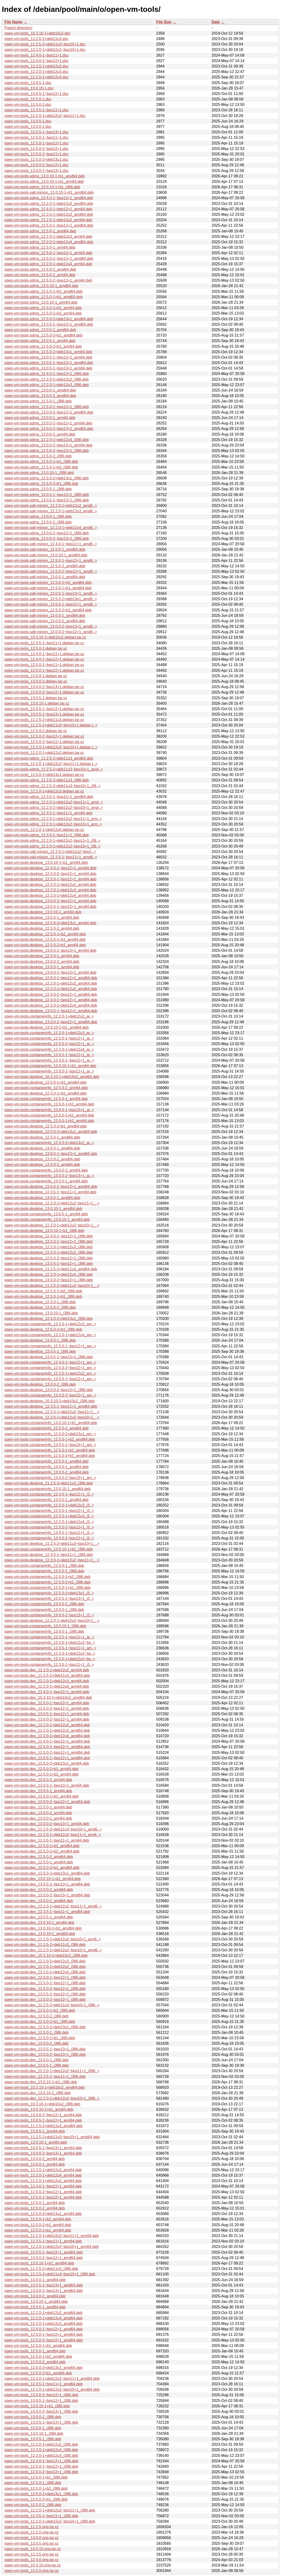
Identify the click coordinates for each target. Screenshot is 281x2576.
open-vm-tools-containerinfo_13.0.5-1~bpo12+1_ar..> (49, 1055)
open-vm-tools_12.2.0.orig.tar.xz (31, 2532)
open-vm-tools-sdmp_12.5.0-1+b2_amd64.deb (43, 291)
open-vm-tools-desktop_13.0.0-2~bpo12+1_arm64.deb (50, 901)
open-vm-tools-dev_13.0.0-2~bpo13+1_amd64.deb (47, 1895)
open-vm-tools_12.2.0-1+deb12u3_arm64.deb (43, 2170)
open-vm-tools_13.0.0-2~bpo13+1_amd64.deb (43, 2291)
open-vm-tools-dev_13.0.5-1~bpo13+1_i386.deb (44, 2049)
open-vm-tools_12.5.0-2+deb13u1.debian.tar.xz (44, 775)
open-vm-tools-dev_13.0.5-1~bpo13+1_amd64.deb (47, 1884)
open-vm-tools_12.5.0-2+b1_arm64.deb (37, 2225)
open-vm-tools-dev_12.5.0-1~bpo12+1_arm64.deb (46, 1703)
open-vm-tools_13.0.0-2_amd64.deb (35, 2296)
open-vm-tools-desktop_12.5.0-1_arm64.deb (41, 956)
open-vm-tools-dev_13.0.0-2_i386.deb (36, 2043)
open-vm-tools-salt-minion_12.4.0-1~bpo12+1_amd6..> (50, 544)
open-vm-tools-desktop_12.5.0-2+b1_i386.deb (43, 1329)
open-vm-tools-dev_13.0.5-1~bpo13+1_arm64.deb (46, 1785)
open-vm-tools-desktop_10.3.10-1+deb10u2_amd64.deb (51, 1077)
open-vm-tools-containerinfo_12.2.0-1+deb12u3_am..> (50, 1324)
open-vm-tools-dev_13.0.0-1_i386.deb (36, 2060)
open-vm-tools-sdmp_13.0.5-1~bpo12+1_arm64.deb (48, 357)
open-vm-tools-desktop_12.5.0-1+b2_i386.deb (43, 1291)
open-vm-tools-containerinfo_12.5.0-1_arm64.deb (46, 1099)
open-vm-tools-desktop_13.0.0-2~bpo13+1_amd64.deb (50, 1187)
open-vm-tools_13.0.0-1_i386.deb (32, 2428)
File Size (163, 22)
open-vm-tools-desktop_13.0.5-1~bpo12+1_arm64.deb (50, 907)
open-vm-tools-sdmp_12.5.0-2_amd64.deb (40, 269)
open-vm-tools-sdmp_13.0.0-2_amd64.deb (40, 396)
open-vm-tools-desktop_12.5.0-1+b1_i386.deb (43, 1297)
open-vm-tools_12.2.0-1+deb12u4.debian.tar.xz (44, 830)
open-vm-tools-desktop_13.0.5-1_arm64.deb (41, 918)
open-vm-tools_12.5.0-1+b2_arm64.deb (37, 2219)
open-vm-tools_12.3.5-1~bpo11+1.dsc (36, 110)
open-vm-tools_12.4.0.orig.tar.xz (31, 2560)
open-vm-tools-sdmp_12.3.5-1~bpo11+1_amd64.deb (48, 797)
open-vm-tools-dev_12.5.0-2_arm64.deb (38, 1780)
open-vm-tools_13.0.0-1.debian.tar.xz (35, 676)
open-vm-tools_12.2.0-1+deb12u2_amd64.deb (43, 2313)
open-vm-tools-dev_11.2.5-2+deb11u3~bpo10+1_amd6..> (53, 1829)
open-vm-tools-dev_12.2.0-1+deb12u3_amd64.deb (47, 1730)
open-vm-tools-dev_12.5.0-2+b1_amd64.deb (41, 1868)
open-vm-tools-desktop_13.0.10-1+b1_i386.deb (44, 1231)
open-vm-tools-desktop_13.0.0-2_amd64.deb (42, 1159)
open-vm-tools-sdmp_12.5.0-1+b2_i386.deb (41, 467)
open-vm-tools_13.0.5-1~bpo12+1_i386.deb (41, 2401)
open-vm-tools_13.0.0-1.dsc (27, 121)
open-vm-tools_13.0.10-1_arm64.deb (35, 2142)
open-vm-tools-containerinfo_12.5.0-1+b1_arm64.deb (49, 1104)
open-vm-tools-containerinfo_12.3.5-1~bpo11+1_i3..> (49, 1665)
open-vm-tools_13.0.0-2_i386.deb (32, 2417)
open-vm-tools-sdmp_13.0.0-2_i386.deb (38, 522)
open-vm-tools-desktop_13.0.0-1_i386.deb (40, 1340)
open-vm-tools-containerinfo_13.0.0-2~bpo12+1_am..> (50, 1395)
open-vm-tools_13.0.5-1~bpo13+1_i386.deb (41, 2422)
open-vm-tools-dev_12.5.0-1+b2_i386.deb (39, 2010)
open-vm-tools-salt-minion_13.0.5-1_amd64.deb (44, 577)
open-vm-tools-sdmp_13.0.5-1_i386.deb (38, 489)
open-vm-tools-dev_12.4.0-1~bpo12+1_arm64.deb (46, 1692)
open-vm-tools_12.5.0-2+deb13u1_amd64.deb (43, 2368)
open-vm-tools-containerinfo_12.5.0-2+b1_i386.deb (47, 1582)
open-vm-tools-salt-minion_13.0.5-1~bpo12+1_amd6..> (50, 604)
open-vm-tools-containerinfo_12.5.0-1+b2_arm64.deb (49, 1121)
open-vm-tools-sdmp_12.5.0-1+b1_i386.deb (41, 462)
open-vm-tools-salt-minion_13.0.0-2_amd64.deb (44, 621)
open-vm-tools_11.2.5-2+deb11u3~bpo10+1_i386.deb (49, 2274)
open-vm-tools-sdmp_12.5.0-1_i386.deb (38, 401)
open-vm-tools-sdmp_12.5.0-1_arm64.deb (39, 247)
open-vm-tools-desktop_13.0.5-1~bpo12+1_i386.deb (48, 1264)
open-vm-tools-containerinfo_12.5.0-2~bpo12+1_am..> (50, 1368)
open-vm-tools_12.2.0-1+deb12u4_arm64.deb (43, 2175)
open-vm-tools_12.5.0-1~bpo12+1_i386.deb (41, 2466)
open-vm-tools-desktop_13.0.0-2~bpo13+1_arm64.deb (50, 972)
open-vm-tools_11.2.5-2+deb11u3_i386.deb (41, 2269)
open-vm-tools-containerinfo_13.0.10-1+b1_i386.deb (48, 1549)
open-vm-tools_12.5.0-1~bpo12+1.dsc (36, 143)
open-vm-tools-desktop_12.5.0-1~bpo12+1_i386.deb (48, 1242)
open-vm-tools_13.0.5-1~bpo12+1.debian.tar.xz (44, 709)
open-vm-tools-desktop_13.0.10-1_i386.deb (41, 1313)
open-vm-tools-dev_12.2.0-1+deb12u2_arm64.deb (46, 1670)
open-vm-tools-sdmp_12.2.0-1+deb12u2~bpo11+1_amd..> (53, 802)
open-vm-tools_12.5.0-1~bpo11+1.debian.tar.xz (44, 665)
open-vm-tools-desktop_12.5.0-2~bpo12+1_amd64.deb (50, 995)
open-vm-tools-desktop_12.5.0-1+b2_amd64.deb (45, 1093)
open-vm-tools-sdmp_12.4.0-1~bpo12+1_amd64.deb (48, 198)
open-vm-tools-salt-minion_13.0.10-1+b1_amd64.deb (49, 192)
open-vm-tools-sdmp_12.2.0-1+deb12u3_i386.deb (46, 385)
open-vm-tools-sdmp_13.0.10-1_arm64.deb (40, 302)
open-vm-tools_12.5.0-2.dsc (27, 105)
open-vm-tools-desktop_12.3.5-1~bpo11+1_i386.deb (48, 1555)
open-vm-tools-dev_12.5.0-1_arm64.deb (38, 1807)
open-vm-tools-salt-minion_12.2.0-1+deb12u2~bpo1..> (50, 852)
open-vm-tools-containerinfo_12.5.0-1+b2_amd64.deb (49, 1439)
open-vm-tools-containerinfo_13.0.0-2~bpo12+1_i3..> (49, 1538)
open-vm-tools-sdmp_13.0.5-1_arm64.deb (39, 341)
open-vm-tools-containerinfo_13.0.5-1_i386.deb (44, 1631)
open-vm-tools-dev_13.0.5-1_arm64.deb (38, 1791)
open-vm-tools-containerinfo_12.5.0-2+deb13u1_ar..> (49, 1143)
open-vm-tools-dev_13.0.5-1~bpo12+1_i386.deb (44, 1994)
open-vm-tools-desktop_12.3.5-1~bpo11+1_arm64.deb (50, 1192)
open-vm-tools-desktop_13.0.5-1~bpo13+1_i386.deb (48, 1357)
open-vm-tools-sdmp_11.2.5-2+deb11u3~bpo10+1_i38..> (52, 786)
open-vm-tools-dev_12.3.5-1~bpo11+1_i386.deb (44, 2077)
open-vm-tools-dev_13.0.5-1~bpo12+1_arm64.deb (46, 1714)
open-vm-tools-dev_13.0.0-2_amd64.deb (38, 1890)
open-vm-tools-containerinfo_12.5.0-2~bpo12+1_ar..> (49, 1044)
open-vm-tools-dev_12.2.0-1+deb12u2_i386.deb (44, 1967)
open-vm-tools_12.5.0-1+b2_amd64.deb (38, 2357)
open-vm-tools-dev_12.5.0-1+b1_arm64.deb (41, 1796)
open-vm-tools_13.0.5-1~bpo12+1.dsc (36, 94)
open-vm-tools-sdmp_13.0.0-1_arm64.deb (39, 418)
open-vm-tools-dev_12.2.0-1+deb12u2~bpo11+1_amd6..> (53, 1906)
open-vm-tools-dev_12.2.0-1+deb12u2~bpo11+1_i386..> (51, 2071)
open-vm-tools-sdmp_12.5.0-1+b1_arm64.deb (43, 308)
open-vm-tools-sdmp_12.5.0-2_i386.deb (38, 456)
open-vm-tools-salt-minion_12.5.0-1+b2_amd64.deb (48, 583)
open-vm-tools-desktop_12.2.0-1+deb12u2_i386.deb (48, 1252)
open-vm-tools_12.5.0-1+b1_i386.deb (35, 2477)
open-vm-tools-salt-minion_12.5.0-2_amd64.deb (44, 566)
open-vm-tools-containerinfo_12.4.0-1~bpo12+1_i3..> (49, 1494)
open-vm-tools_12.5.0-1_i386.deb (32, 2483)
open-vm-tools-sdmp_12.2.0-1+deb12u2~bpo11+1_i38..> (52, 841)
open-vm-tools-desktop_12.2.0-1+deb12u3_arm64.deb (50, 890)
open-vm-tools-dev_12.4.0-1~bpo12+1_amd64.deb (47, 1741)
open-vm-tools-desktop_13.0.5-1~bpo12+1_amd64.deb (50, 1011)
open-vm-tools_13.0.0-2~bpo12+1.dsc (36, 165)
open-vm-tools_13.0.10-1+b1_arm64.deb (38, 2109)
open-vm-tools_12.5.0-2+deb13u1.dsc (36, 160)
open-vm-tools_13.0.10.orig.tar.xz (32, 2549)
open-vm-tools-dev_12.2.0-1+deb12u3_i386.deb (44, 1961)
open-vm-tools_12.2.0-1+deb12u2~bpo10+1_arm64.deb (51, 2247)
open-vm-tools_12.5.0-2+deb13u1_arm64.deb (43, 2214)
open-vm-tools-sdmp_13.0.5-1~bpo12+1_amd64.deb (48, 324)
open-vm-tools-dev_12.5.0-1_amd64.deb (38, 1862)
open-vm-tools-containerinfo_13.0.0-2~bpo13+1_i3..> (49, 1615)
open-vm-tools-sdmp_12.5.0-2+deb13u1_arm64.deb (48, 352)
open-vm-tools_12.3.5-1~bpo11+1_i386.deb (41, 2516)
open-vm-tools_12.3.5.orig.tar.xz (31, 2554)
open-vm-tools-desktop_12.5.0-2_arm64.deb (41, 928)
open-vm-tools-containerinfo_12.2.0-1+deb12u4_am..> (50, 1335)
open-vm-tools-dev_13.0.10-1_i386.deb (37, 2093)
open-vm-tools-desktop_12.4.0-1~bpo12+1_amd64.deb (50, 1000)
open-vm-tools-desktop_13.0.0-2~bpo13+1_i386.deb (48, 1390)
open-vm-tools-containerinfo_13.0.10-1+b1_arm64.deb (50, 1066)
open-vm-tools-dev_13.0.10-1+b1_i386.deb (40, 2082)
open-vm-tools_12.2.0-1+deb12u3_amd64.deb (43, 2324)
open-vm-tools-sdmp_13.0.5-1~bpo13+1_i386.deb (46, 500)
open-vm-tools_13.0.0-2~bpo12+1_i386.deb (41, 2395)
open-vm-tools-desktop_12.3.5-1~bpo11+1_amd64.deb (50, 1406)
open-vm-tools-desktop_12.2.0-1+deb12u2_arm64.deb (50, 885)
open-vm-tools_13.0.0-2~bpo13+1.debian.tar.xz (44, 687)
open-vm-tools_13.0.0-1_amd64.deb (35, 2280)
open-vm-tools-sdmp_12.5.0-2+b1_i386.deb (41, 484)
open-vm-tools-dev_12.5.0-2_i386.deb (36, 2016)
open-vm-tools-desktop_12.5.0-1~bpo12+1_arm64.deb (50, 879)
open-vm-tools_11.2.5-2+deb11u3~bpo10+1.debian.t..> (50, 725)
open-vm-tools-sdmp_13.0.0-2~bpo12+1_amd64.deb (48, 412)
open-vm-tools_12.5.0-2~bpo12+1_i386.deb (41, 2472)
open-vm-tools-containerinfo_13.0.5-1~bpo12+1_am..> (50, 1379)
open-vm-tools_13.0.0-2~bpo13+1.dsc (36, 171)
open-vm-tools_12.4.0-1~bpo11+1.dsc (36, 55)
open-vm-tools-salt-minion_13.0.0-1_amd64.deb (44, 616)
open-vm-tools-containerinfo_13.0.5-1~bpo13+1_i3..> (49, 1599)
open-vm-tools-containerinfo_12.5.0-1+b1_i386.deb (47, 1588)
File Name (13, 22)
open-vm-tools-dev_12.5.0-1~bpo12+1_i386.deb (44, 1983)
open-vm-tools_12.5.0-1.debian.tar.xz (35, 648)
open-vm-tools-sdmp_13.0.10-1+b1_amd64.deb (44, 176)
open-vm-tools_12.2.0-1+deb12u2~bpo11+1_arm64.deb (51, 2236)
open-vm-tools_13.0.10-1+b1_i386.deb (37, 2406)
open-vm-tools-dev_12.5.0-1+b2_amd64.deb (41, 1851)
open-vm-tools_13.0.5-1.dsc (27, 83)
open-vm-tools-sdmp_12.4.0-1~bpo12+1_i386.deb (46, 374)
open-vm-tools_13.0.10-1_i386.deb (33, 2434)
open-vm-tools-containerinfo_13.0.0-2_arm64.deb (46, 1170)
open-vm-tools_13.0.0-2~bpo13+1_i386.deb (41, 2411)
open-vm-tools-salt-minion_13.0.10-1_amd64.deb (45, 555)
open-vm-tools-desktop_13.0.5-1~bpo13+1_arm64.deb (50, 950)
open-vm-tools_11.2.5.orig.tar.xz (31, 2527)
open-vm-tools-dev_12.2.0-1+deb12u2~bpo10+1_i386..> (51, 2098)
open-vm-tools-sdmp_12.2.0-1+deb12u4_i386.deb (46, 440)
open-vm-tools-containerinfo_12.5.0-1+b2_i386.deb (47, 1577)
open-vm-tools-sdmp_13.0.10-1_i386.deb (39, 473)
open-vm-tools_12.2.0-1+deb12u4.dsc (36, 77)
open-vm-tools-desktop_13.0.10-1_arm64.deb (42, 912)
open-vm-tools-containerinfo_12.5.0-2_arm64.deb (46, 1088)
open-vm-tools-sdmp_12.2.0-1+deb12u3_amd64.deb (48, 214)
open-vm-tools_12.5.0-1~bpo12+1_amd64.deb (43, 2334)
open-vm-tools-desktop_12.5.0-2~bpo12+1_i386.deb (48, 1258)
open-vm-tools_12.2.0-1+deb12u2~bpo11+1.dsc (44, 116)
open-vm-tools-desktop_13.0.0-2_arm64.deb (41, 962)
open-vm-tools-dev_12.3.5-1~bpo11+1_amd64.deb (47, 1912)
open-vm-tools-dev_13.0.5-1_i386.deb (36, 2065)
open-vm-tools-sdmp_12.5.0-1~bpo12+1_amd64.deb (48, 225)
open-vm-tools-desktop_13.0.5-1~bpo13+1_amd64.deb (50, 1154)
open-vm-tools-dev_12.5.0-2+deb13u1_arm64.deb (46, 1763)
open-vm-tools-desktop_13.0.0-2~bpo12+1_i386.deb (48, 1280)
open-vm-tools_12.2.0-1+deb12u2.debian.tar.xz (44, 753)
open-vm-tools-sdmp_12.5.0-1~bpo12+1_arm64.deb (48, 253)
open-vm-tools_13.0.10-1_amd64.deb (36, 2302)
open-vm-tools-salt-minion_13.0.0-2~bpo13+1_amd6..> (50, 626)
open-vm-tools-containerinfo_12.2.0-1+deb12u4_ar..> (49, 1049)
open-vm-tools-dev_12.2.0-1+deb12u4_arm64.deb (46, 1686)
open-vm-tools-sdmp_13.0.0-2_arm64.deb (39, 434)
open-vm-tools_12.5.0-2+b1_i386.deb (35, 2499)
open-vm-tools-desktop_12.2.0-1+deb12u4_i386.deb (48, 1274)
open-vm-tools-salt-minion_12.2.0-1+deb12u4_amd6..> (50, 528)
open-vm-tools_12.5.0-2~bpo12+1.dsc (36, 149)
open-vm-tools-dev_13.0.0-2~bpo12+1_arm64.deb (46, 1719)
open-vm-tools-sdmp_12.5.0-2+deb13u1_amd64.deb (48, 319)
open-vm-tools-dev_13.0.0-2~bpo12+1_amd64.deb (47, 1802)
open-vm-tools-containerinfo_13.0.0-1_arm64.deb (46, 1181)
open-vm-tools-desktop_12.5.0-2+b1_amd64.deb (45, 1126)
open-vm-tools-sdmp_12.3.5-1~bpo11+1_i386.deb (46, 835)
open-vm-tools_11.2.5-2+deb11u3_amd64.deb (43, 2126)
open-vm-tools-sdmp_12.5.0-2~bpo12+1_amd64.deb (48, 259)
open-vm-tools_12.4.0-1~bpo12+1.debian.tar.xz (44, 659)
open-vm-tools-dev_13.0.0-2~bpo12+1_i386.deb (44, 2000)
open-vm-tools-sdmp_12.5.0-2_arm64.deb (39, 275)
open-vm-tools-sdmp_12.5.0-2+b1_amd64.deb (43, 335)
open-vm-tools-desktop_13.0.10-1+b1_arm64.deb (46, 863)
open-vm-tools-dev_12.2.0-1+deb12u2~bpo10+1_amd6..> (53, 1950)
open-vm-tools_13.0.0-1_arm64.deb (34, 2164)
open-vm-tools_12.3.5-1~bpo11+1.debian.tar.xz (44, 643)
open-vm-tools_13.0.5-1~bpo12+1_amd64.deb (43, 2252)
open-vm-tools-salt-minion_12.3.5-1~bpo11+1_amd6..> (50, 857)
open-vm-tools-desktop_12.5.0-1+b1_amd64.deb (45, 1082)
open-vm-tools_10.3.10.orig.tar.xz (32, 2565)
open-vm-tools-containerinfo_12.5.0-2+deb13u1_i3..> (49, 1593)
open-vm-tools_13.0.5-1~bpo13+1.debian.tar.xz (44, 714)
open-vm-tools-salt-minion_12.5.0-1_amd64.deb (44, 549)
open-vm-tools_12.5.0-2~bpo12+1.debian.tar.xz (44, 736)
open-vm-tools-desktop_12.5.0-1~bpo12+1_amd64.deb (50, 978)
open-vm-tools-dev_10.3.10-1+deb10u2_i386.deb (46, 1955)
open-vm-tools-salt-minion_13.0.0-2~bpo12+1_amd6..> (50, 632)
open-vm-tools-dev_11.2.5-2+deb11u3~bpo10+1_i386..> (51, 2005)
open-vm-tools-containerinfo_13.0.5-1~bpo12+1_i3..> (49, 1533)
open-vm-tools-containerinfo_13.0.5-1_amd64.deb (46, 1500)
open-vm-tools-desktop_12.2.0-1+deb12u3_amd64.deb (50, 983)
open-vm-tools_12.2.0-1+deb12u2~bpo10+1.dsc (44, 50)
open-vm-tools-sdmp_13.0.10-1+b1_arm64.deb (44, 182)
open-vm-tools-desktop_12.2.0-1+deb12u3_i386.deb (48, 1247)
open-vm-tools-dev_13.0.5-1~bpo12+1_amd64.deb (47, 1758)
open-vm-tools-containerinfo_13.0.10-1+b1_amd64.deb (50, 1423)
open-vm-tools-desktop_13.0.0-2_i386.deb (40, 1384)
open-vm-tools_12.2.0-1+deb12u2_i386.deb (41, 2444)
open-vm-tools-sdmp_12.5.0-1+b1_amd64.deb (43, 297)
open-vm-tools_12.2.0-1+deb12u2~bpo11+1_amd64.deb (52, 2379)
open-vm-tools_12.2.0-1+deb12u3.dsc (36, 72)
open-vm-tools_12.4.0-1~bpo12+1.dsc (36, 61)
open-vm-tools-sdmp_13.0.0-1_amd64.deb (40, 390)
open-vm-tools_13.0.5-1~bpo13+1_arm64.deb (43, 2148)
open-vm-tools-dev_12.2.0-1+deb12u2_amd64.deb (47, 1725)
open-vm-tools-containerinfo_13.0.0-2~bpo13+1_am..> (50, 1478)
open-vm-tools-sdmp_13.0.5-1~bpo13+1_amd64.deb (48, 363)
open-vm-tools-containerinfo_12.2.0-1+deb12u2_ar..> (49, 1016)
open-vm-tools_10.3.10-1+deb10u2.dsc (37, 33)
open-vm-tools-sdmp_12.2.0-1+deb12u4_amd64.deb (48, 242)
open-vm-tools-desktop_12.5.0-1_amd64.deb (42, 1137)
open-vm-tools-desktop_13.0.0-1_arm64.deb (41, 967)
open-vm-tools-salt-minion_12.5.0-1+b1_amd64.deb (48, 588)
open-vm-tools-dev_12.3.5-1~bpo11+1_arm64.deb (46, 1840)
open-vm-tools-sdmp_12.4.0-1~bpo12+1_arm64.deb (48, 209)
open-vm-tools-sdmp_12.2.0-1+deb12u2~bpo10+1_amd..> (53, 808)
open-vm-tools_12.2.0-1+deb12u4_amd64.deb (43, 2318)
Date (216, 22)
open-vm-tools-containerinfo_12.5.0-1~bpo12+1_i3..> (49, 1511)
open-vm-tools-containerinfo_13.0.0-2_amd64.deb (46, 1472)
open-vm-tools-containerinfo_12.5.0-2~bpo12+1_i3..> (49, 1527)
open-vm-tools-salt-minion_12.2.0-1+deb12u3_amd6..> (50, 511)
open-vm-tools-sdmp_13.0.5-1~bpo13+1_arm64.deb (48, 368)
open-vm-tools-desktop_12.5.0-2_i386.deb (40, 1307)
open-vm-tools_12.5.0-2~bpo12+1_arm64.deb (43, 2192)
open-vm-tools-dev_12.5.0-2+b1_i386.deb (39, 2022)
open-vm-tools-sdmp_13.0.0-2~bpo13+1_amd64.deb (48, 429)
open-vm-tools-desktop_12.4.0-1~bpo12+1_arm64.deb (50, 868)
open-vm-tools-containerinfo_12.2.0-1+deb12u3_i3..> (49, 1516)
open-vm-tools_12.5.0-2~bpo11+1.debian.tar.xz (44, 742)
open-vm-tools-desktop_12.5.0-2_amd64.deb (42, 1165)
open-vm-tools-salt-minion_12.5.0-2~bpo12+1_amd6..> (50, 571)
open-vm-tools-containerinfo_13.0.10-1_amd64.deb (47, 1489)
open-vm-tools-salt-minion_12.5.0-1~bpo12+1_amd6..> (50, 561)
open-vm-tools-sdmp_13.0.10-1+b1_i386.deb (42, 187)
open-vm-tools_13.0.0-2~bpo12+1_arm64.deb (43, 2115)
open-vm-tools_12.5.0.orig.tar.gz (31, 2571)
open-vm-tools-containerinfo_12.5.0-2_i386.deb (44, 1571)
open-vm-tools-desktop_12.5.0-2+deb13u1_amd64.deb (50, 1132)
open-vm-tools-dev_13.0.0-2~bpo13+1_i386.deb (44, 2055)
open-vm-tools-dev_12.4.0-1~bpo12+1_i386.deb (44, 1978)
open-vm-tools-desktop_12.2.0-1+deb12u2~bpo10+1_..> (51, 1225)
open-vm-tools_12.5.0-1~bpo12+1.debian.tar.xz (44, 670)
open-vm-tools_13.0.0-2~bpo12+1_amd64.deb (43, 2258)
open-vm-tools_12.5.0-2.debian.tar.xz (35, 731)
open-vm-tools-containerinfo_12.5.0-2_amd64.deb (46, 1428)
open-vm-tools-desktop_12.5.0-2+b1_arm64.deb (45, 945)
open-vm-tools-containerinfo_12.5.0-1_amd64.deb (46, 1461)
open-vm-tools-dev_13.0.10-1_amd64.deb (39, 1934)
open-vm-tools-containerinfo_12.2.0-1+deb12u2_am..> (50, 1373)
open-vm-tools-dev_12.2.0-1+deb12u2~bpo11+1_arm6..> (52, 1835)
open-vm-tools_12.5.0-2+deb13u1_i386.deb (41, 2494)
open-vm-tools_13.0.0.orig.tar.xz (31, 2538)
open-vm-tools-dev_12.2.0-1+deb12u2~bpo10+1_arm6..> (52, 1939)
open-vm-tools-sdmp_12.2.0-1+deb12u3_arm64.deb (48, 237)
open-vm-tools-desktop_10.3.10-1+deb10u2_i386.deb (49, 1401)
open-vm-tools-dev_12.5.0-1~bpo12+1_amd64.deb (47, 1747)
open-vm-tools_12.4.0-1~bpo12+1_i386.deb (41, 2461)
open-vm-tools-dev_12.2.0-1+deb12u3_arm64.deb (46, 1681)
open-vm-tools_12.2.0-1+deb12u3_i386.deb (41, 2456)
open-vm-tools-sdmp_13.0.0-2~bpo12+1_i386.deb (46, 533)
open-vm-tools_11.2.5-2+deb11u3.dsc (36, 39)
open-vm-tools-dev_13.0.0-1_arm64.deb (38, 1818)
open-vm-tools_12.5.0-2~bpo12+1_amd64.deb (43, 2340)
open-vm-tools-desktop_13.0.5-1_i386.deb (40, 1351)
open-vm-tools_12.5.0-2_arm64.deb (34, 2208)
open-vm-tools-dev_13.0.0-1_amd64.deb (38, 1901)
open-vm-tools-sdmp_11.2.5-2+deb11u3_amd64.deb (48, 758)
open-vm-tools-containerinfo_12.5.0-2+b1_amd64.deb (49, 1456)
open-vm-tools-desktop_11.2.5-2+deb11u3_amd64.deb (50, 1269)
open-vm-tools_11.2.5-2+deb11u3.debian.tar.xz (44, 720)
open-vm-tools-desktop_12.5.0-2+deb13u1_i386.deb (48, 1319)
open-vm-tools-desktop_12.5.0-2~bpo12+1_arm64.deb (50, 874)
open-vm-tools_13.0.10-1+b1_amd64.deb (39, 2263)
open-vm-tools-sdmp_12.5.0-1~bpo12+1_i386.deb (46, 407)
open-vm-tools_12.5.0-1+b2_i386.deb (35, 2488)
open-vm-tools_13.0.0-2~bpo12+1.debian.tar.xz (44, 692)
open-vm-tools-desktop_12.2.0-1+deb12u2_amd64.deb (50, 989)
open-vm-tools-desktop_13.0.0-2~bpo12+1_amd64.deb (50, 1022)
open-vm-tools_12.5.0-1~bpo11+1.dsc (36, 137)
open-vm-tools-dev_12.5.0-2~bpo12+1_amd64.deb (47, 1752)
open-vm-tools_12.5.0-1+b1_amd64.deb (38, 2346)
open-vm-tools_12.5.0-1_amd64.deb (35, 2351)
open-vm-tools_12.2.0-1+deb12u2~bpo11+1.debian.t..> (50, 764)
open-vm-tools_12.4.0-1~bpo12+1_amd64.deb (43, 2329)
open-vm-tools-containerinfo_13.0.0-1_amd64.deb (46, 1467)
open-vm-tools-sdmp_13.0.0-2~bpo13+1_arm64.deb (48, 445)
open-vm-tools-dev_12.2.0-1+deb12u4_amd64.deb (47, 1736)
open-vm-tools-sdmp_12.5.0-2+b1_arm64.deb (43, 346)
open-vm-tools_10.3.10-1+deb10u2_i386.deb (42, 2104)
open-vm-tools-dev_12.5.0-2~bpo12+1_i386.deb (44, 1989)
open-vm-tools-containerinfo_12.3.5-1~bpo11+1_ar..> (49, 1637)
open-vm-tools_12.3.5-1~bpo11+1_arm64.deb (43, 2241)
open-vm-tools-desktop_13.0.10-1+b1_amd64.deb (46, 1027)
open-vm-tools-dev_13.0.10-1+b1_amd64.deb (42, 1928)
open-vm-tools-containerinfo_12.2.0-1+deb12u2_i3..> (49, 1505)
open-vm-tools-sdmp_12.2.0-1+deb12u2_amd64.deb (48, 204)
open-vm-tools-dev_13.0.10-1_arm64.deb (39, 1923)
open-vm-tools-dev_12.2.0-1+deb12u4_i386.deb (44, 1972)
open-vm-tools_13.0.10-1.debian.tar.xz (36, 703)
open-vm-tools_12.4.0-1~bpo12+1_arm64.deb (43, 2186)
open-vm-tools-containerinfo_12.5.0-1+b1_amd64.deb (49, 1450)
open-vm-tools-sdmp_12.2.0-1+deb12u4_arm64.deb (48, 264)
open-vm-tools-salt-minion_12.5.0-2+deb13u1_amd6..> (50, 599)
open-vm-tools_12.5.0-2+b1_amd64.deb (38, 2373)
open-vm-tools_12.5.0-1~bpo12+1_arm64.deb (43, 2197)
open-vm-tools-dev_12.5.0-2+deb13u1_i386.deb (44, 2027)
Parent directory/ (18, 28)
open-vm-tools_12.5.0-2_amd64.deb (35, 2362)
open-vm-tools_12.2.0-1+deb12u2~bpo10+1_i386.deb (49, 2521)
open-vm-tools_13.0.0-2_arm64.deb (34, 2159)
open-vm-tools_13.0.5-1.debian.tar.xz (35, 698)
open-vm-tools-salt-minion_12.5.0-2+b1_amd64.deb (48, 610)
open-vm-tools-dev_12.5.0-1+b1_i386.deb (39, 2038)
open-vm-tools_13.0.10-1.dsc (29, 88)
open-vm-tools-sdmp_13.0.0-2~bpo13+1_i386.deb (46, 539)
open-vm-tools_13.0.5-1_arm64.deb (34, 2131)
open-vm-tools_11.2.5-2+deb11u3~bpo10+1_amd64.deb (52, 2137)
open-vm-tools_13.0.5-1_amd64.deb (35, 2307)
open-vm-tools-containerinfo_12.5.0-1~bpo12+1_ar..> (49, 1038)
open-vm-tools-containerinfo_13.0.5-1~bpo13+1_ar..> (49, 1110)
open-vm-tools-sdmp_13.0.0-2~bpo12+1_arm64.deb (48, 423)
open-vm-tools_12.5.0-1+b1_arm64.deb (37, 2230)
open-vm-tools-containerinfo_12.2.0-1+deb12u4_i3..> (49, 1522)
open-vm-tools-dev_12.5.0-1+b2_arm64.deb (41, 1774)
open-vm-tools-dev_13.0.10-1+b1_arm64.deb (42, 1879)
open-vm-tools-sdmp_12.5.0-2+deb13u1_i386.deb (46, 478)
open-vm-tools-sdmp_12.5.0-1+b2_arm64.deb (43, 313)
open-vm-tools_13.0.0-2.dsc (27, 127)
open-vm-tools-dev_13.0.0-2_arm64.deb (38, 1813)
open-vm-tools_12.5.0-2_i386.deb (32, 2505)
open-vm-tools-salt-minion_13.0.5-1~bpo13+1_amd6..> (50, 593)
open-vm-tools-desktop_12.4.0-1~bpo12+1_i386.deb (48, 1236)
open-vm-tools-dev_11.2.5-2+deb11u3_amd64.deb (47, 1676)
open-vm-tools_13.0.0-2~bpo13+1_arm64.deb (43, 2153)
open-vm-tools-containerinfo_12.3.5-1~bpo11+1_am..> (50, 1648)
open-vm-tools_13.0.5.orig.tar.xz (31, 2543)
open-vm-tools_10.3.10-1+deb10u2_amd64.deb (44, 2087)
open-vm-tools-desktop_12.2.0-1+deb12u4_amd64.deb (50, 1005)
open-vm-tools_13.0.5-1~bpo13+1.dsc (36, 132)
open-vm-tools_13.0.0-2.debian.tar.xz (35, 681)
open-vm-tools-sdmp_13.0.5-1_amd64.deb (40, 330)
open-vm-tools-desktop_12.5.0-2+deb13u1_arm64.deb (50, 923)
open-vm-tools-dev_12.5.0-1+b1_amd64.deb (41, 1846)
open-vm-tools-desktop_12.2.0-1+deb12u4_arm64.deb (50, 895)
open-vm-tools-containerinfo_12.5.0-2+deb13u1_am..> (50, 1434)
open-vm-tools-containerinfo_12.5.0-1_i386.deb (44, 1566)
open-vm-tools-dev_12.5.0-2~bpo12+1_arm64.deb (46, 1708)
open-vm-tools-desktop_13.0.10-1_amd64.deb (43, 1209)
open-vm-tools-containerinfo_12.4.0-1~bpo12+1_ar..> (49, 1060)
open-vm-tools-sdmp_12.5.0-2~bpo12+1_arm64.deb (48, 280)
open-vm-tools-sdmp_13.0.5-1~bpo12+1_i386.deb (46, 495)
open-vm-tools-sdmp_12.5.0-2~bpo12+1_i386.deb (46, 451)
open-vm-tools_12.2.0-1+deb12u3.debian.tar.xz (44, 791)
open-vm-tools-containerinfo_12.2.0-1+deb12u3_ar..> (49, 1033)
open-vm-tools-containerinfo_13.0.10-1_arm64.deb (47, 1220)
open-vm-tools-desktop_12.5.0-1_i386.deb (40, 1302)
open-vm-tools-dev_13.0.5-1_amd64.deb (38, 1917)
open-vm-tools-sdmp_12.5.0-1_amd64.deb (40, 231)
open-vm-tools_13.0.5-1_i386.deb (32, 2439)
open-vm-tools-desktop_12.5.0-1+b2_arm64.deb (45, 934)
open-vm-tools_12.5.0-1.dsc (27, 99)
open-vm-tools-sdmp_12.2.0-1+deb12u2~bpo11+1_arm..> (53, 819)
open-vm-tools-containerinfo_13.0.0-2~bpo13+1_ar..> (49, 1176)
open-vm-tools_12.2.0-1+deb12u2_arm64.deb (43, 2181)
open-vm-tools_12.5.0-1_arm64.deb (34, 2203)
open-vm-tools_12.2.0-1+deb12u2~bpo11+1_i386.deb (49, 2510)
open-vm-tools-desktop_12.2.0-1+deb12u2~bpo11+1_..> (51, 1203)
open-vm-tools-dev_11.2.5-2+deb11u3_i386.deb (44, 1945)
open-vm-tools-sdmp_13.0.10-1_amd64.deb (41, 286)
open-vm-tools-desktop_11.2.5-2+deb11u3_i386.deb (48, 1483)
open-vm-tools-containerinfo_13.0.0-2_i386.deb (44, 1604)
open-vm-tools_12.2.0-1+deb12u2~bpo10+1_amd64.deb (52, 2389)
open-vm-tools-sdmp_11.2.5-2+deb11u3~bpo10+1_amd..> (53, 769)
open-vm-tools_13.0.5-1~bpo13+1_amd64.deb (43, 2285)
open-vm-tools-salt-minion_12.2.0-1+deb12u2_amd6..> (50, 506)
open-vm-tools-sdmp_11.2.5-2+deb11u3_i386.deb (46, 780)
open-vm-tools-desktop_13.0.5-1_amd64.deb (42, 1198)
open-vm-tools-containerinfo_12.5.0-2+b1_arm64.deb (49, 1115)
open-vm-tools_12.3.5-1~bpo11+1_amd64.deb (43, 2384)
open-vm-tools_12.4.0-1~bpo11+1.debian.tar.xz (44, 654)
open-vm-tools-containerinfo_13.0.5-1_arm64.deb (46, 1214)
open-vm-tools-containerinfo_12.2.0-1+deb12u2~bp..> (49, 1643)
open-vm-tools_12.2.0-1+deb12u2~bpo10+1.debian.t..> (50, 747)
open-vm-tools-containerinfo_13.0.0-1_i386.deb (44, 1610)
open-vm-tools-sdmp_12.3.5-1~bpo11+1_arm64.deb (48, 813)
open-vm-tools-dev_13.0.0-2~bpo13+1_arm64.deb (46, 1824)
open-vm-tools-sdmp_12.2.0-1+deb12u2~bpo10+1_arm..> (53, 824)
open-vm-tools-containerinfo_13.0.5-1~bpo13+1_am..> (50, 1445)
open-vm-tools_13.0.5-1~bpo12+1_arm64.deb (43, 2120)
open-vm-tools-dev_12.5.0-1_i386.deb (36, 2032)
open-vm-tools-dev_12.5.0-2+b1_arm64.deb (41, 1769)
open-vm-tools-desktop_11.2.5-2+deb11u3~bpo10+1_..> (51, 1286)
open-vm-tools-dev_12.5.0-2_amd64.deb (38, 1857)
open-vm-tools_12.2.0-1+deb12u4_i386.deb (41, 2450)
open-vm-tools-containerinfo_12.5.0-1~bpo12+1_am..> (50, 1346)
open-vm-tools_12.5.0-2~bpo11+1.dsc (36, 154)
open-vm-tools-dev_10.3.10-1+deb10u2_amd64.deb (48, 1698)
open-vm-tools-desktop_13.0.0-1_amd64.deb (42, 1148)
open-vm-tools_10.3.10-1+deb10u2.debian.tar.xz (45, 637)
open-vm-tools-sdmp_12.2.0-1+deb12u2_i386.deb (46, 379)
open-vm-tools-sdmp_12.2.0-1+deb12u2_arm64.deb (48, 220)
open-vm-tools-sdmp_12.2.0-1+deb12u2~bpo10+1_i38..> (52, 846)
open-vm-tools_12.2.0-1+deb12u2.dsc (36, 66)
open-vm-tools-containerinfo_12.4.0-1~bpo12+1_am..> (50, 1362)
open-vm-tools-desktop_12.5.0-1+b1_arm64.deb (45, 940)
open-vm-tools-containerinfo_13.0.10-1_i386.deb (45, 1626)
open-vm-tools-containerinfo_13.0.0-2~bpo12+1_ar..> (49, 1071)
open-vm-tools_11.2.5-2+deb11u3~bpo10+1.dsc (44, 44)
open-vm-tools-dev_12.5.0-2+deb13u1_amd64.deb (47, 1873)
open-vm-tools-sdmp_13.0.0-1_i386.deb (38, 516)
